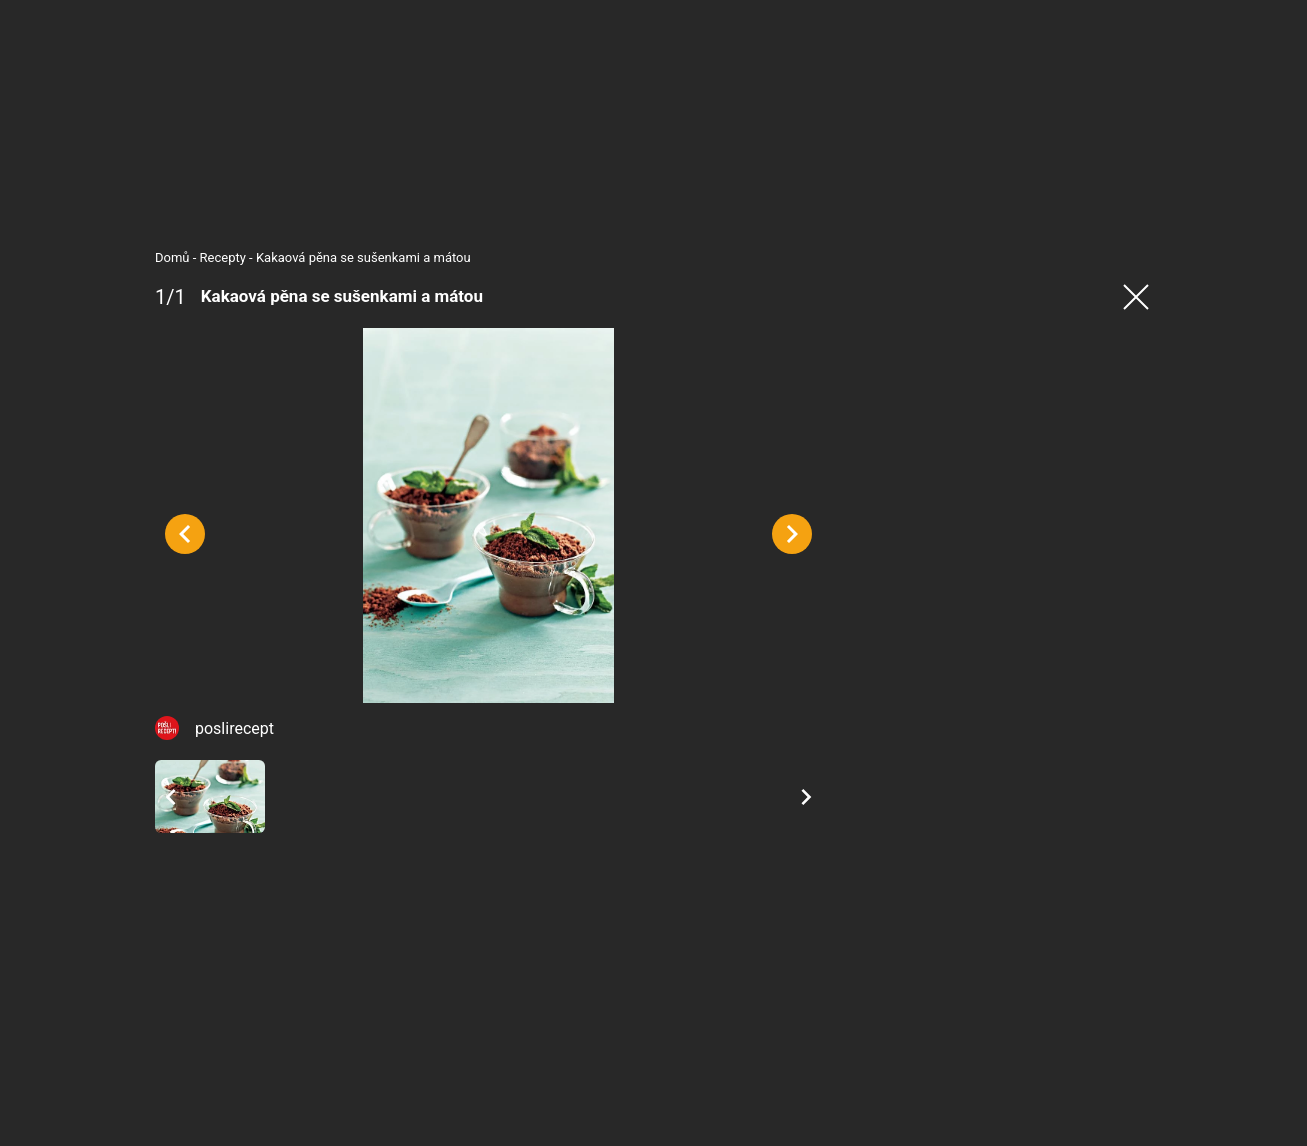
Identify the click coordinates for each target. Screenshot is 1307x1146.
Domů (172, 257)
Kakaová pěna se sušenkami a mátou (363, 257)
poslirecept (234, 728)
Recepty (223, 257)
